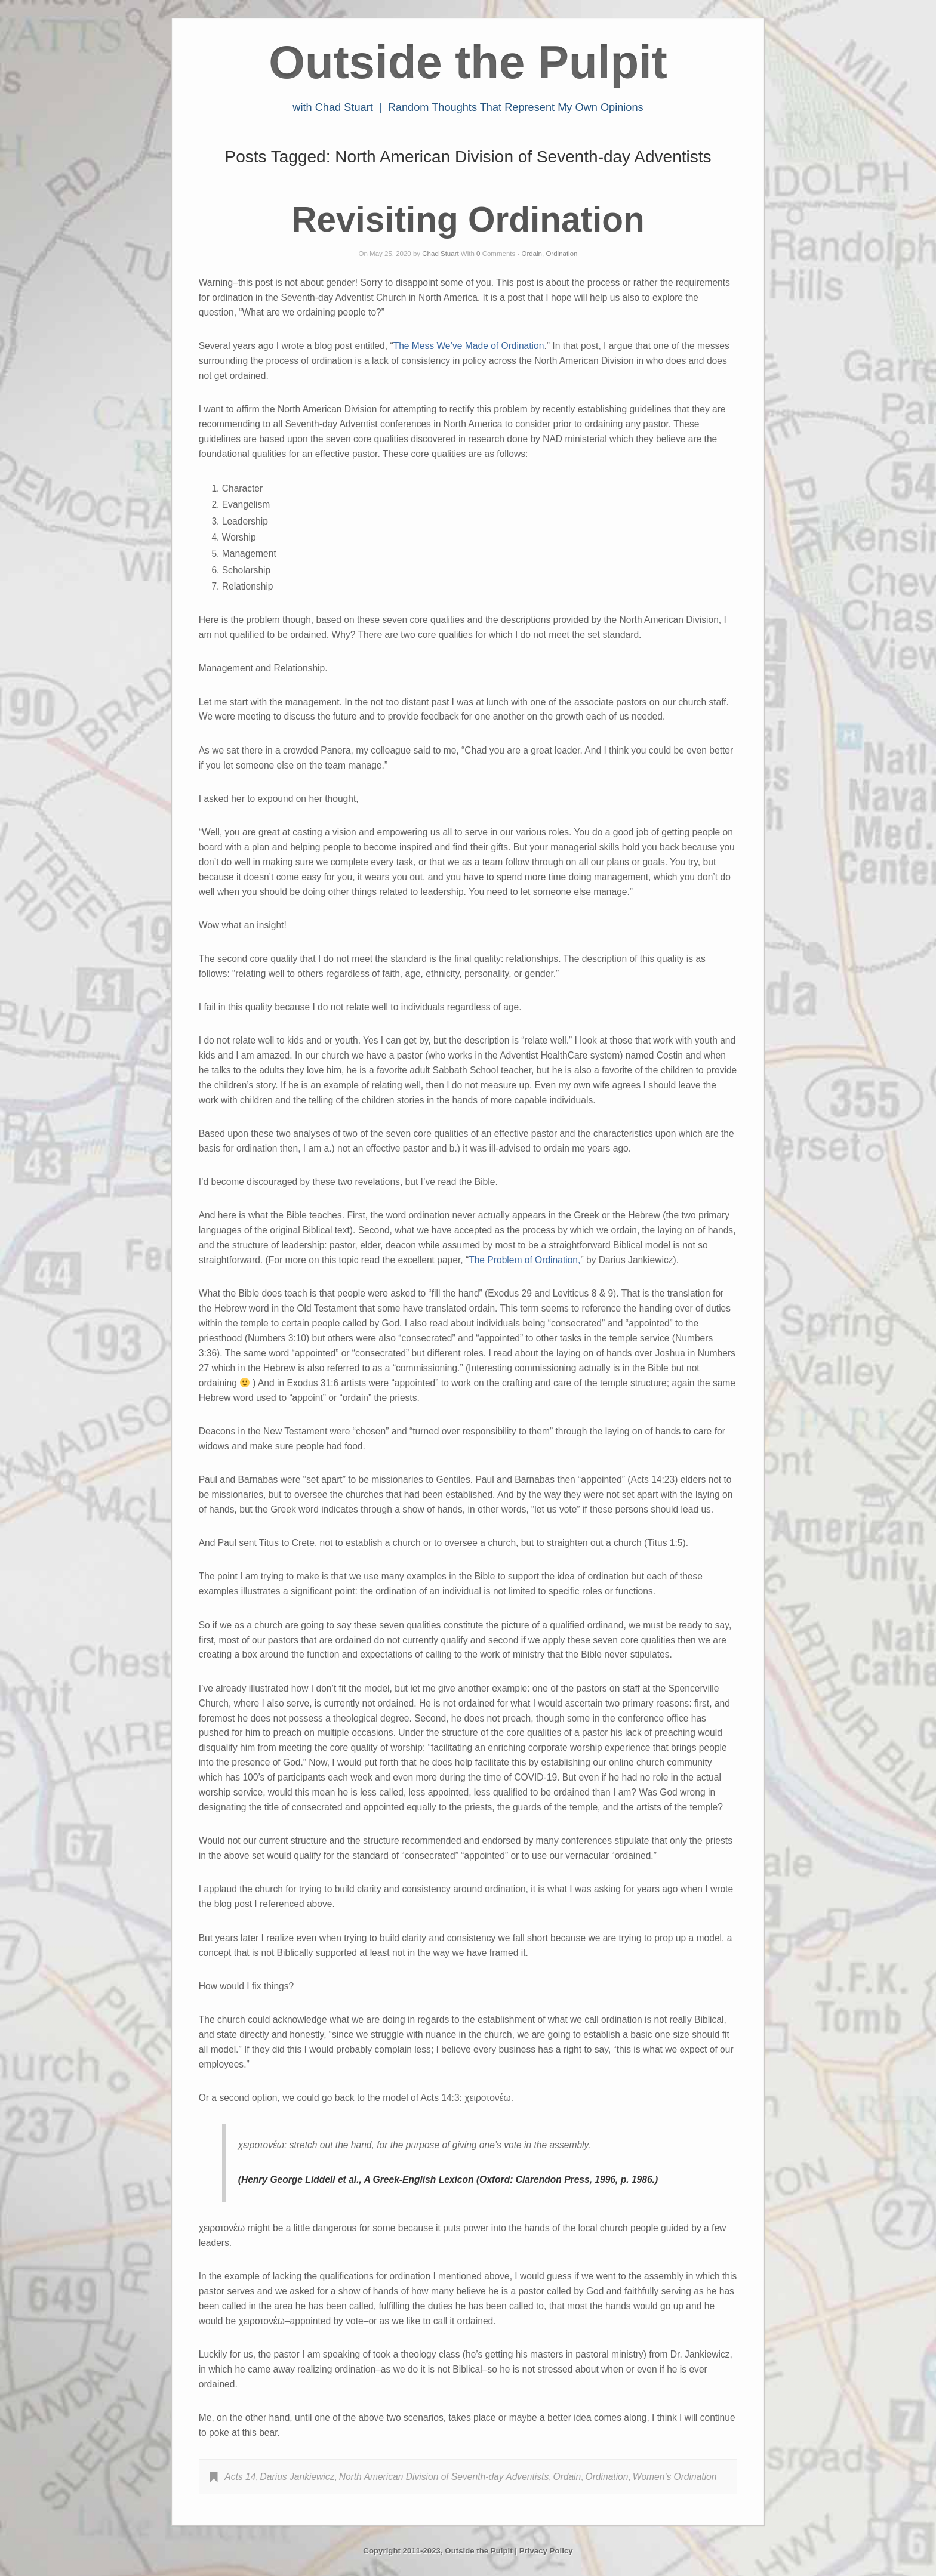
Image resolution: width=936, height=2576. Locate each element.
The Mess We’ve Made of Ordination (468, 346)
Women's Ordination (675, 2477)
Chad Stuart (440, 253)
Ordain (531, 253)
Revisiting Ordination (468, 219)
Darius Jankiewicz (297, 2477)
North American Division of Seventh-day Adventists (444, 2477)
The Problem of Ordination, (524, 1260)
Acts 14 (239, 2477)
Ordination (561, 253)
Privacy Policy (546, 2550)
